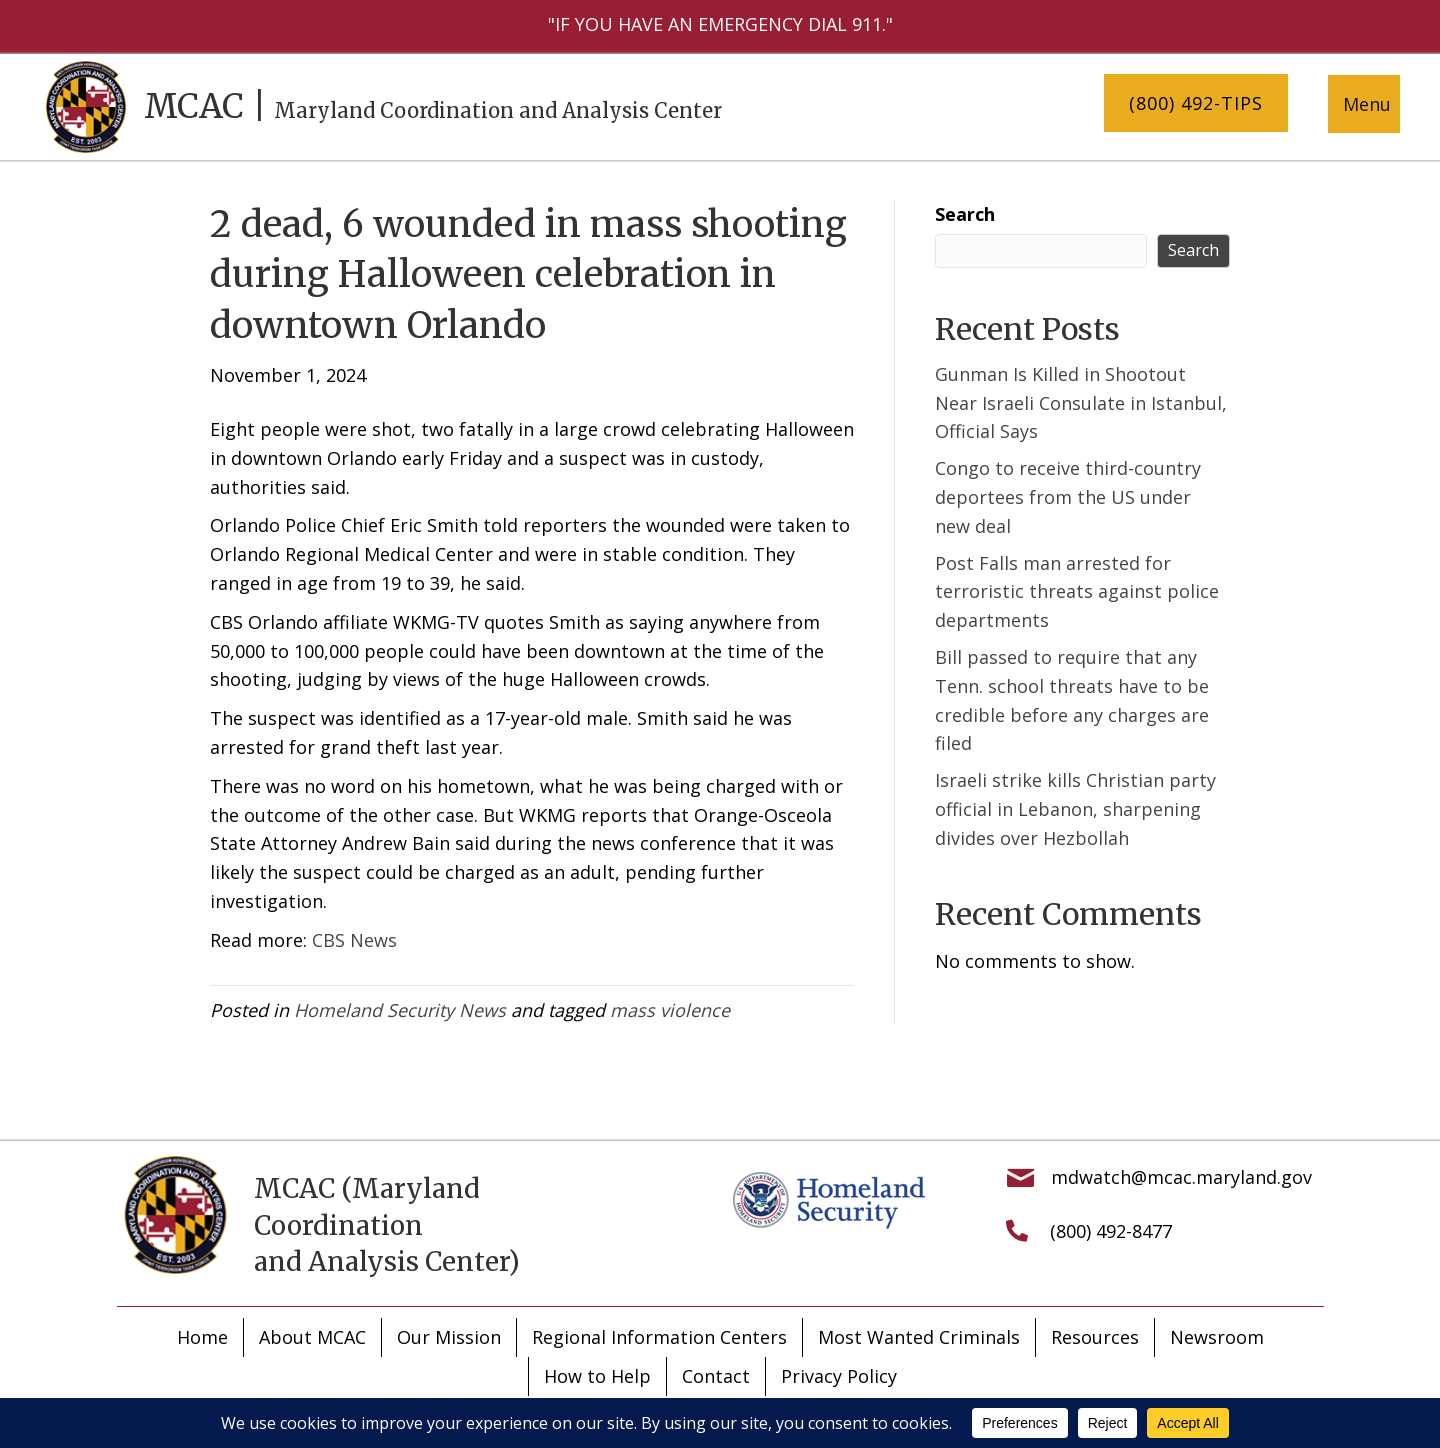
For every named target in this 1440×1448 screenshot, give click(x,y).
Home (202, 1337)
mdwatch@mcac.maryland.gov (1181, 1177)
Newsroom (1217, 1337)
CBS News (354, 940)
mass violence (670, 1010)
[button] (1196, 103)
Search (965, 214)
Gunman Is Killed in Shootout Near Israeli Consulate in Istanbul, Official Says (1081, 403)
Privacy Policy (839, 1376)
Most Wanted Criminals (919, 1337)
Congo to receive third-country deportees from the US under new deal (1068, 497)
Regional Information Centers (659, 1337)
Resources (1095, 1337)
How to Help (597, 1376)
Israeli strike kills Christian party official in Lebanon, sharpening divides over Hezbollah (1075, 809)
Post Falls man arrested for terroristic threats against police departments (1077, 592)
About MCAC (312, 1337)
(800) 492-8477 (1111, 1231)
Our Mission (449, 1337)
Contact (716, 1376)
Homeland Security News (400, 1010)
